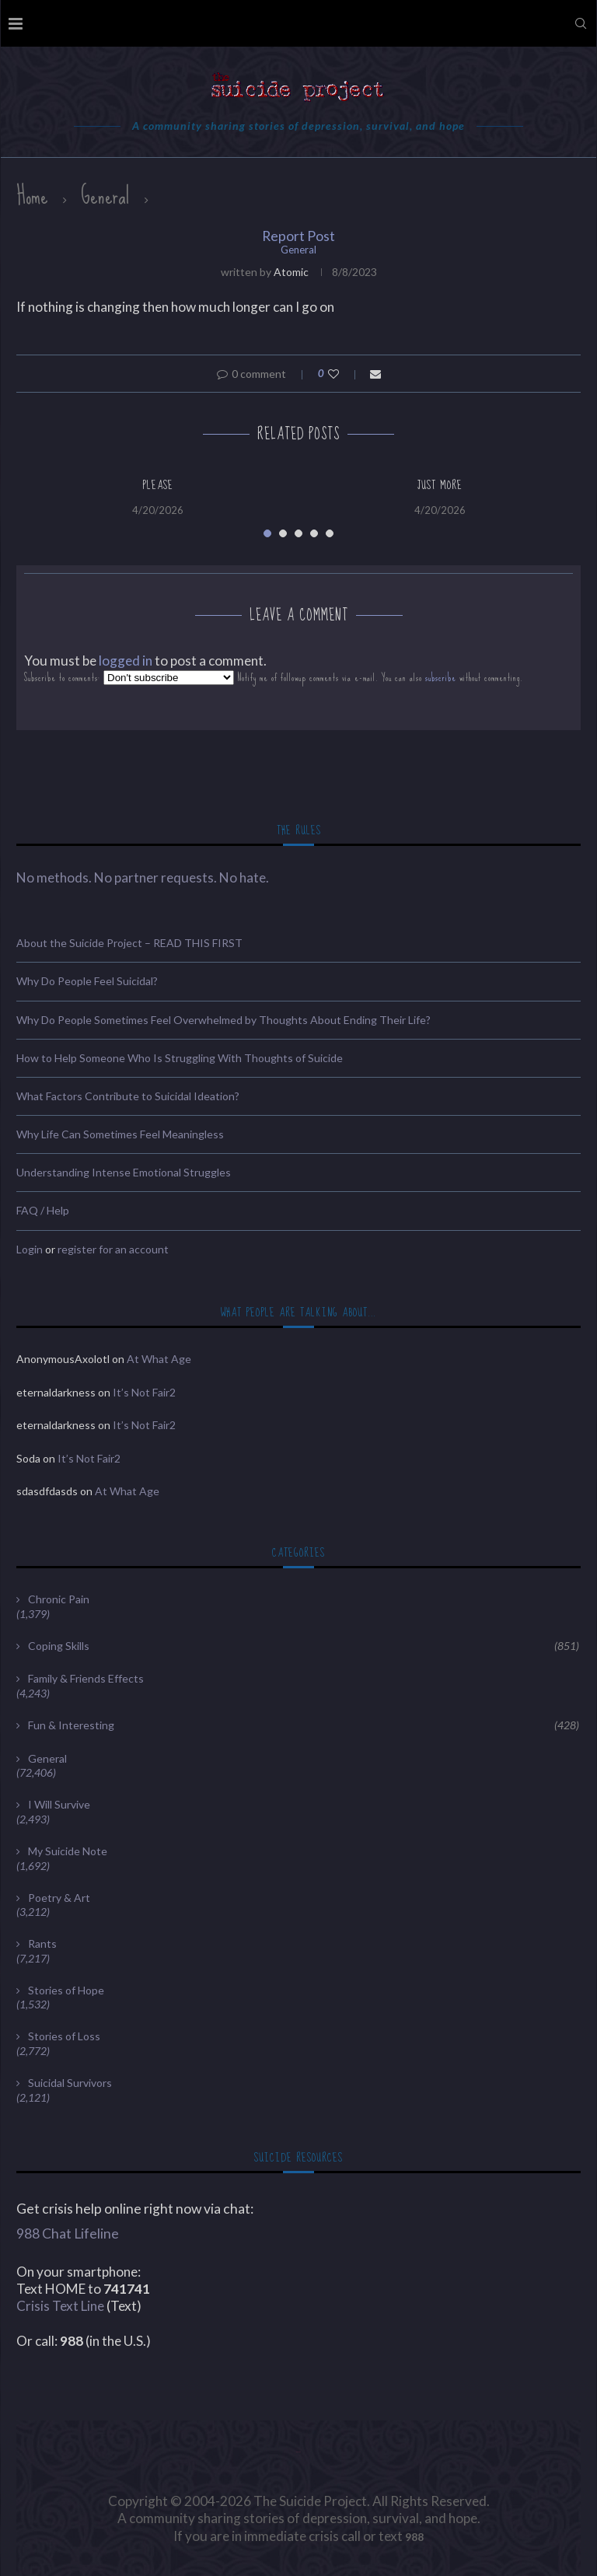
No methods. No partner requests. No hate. (142, 877)
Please (157, 485)
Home (32, 196)
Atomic (291, 271)
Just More (440, 485)
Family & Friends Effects (86, 1678)
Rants (42, 1943)
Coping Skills (303, 1646)
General (105, 196)
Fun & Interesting (303, 1725)
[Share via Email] (375, 373)
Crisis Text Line (60, 2306)
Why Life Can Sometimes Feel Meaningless (120, 1134)
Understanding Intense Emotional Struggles (123, 1172)
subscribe (440, 678)
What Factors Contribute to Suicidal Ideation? (127, 1096)
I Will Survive (59, 1804)
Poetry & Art (59, 1897)
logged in (125, 660)
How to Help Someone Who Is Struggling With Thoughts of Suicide (179, 1057)
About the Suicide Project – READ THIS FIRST (129, 942)
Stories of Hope (66, 1990)
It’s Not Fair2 (144, 1392)
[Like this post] (344, 373)
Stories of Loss (64, 2036)
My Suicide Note (67, 1851)
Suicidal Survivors (70, 2082)
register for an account (113, 1249)
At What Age (159, 1358)
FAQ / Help (42, 1210)
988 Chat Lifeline (67, 2233)
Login (29, 1249)
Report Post (298, 236)
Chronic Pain (58, 1599)
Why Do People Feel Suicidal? (87, 980)
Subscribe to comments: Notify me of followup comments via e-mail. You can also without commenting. (273, 677)
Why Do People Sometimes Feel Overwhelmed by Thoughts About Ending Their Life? (223, 1019)
